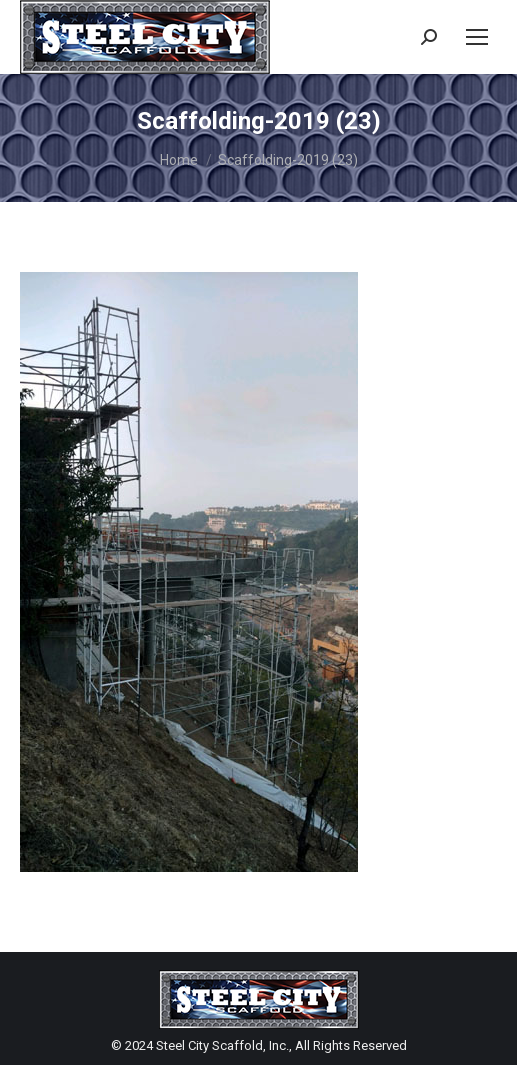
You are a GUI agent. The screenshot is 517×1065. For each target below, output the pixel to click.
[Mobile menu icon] (477, 37)
